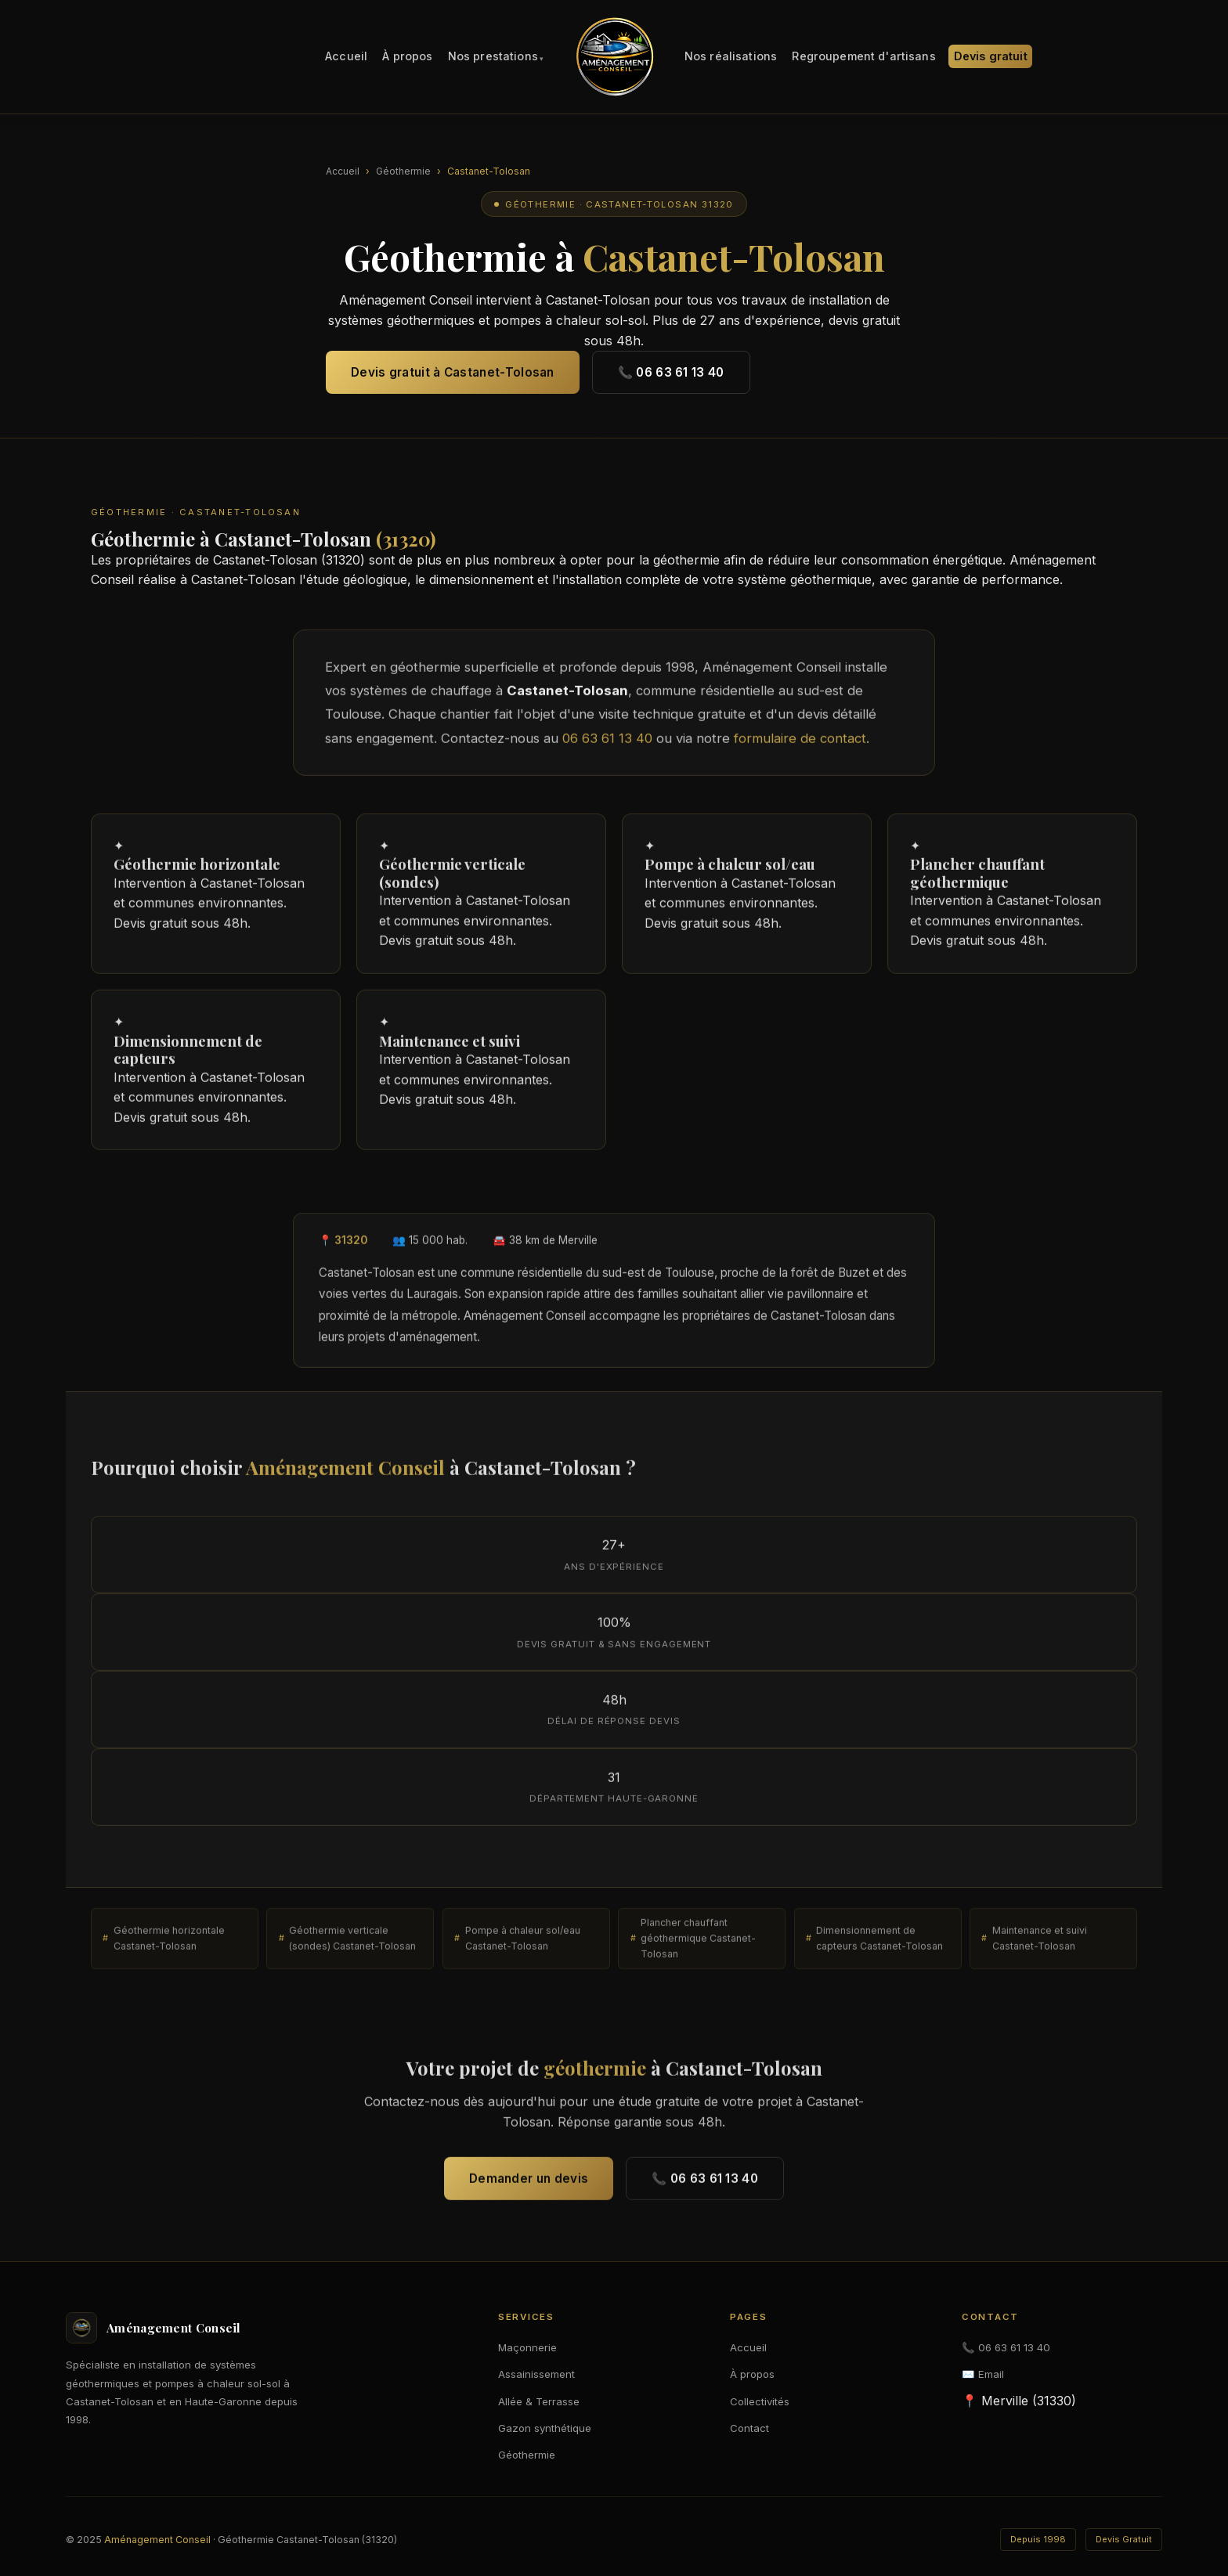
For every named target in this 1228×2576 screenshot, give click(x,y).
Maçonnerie (527, 2347)
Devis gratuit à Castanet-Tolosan (452, 372)
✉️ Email (983, 2374)
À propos (407, 56)
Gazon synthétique (544, 2428)
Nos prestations (493, 56)
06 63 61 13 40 (607, 744)
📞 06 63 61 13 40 (671, 372)
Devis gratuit (991, 56)
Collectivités (759, 2401)
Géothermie (403, 171)
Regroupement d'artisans (863, 56)
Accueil (346, 56)
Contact (749, 2428)
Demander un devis (528, 2184)
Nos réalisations (730, 56)
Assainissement (536, 2374)
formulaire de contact (800, 744)
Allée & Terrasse (539, 2401)
